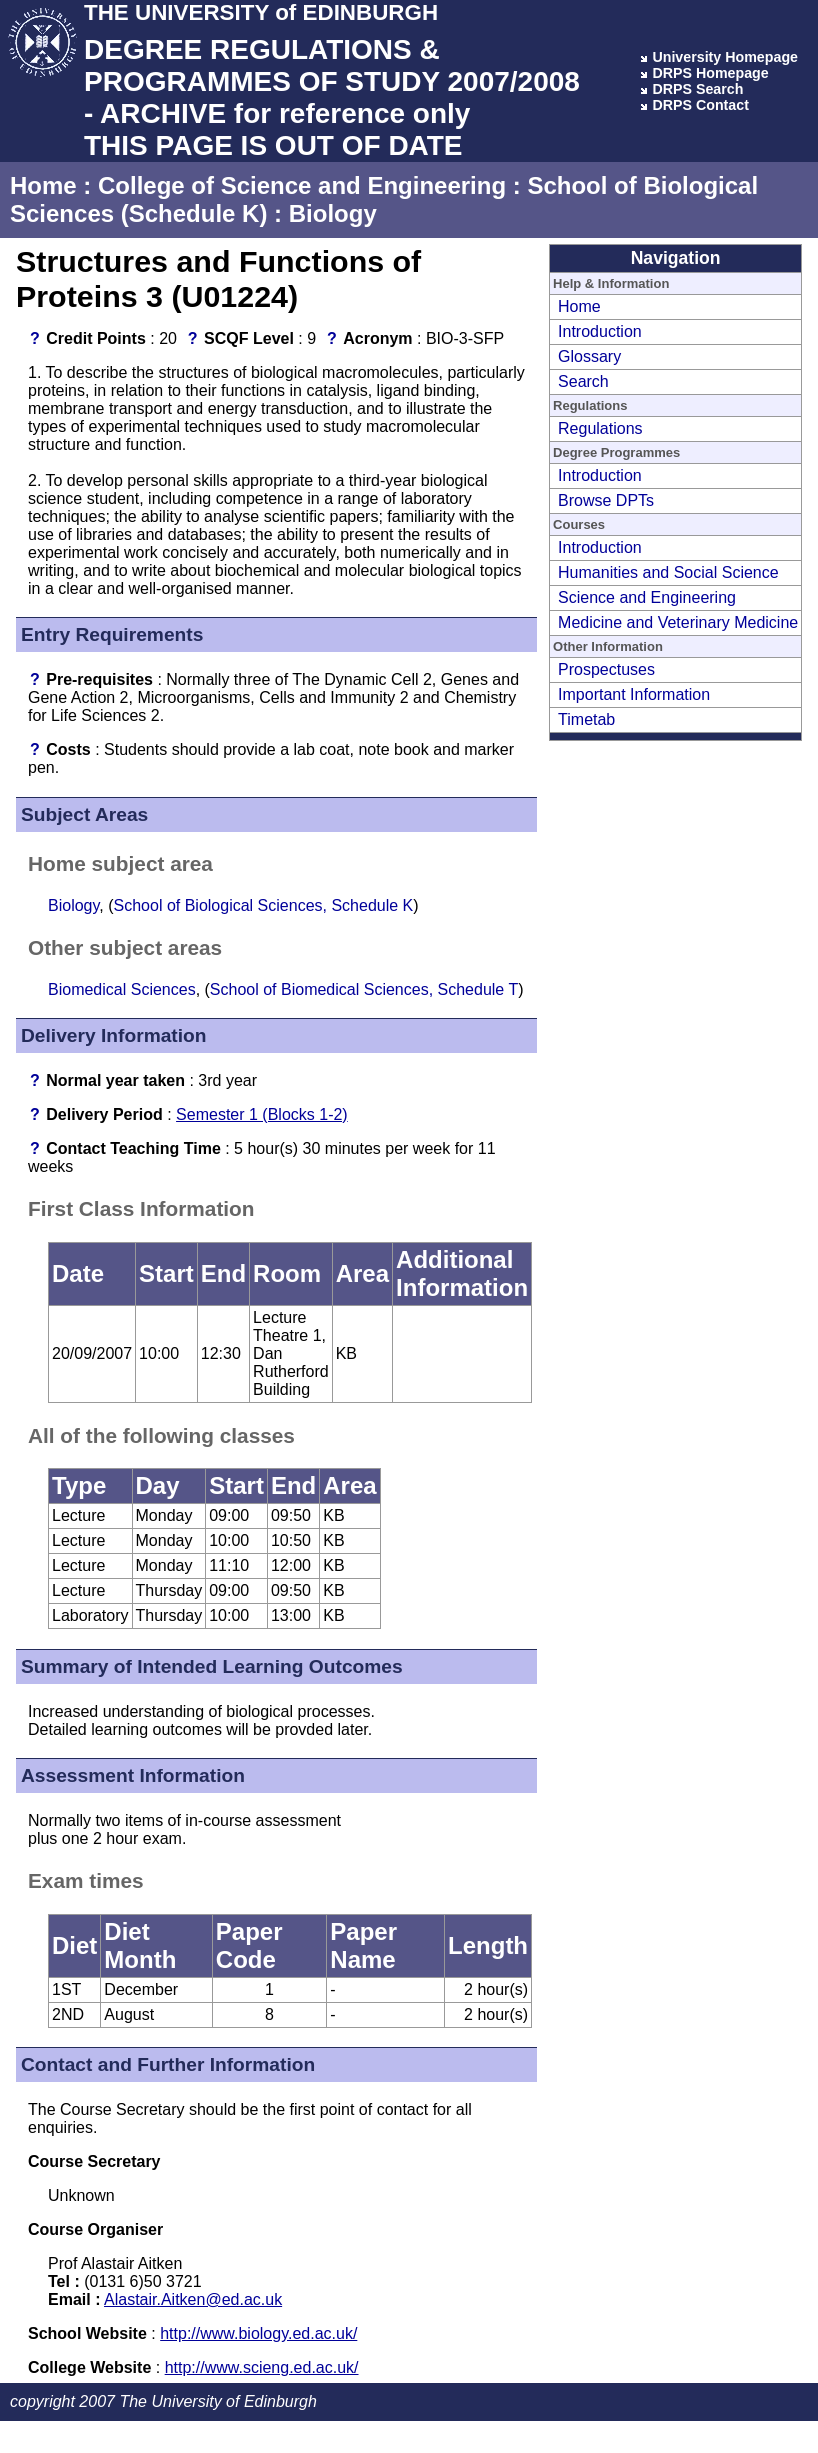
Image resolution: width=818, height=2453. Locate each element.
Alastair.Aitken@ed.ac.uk (193, 2299)
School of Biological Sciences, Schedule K (264, 905)
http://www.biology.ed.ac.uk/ (258, 2333)
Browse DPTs (606, 500)
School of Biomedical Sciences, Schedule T (364, 989)
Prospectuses (606, 669)
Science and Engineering (647, 597)
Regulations (600, 428)
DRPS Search (697, 89)
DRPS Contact (700, 105)
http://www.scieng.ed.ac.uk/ (262, 2367)
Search (583, 381)
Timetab (586, 719)
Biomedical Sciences (122, 989)
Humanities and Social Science (668, 572)
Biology (333, 213)
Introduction (600, 331)
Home (43, 185)
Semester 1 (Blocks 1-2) (262, 1114)
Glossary (589, 356)
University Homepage (725, 57)
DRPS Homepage (710, 73)
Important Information (634, 694)
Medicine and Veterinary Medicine (678, 622)
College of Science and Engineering (302, 185)
